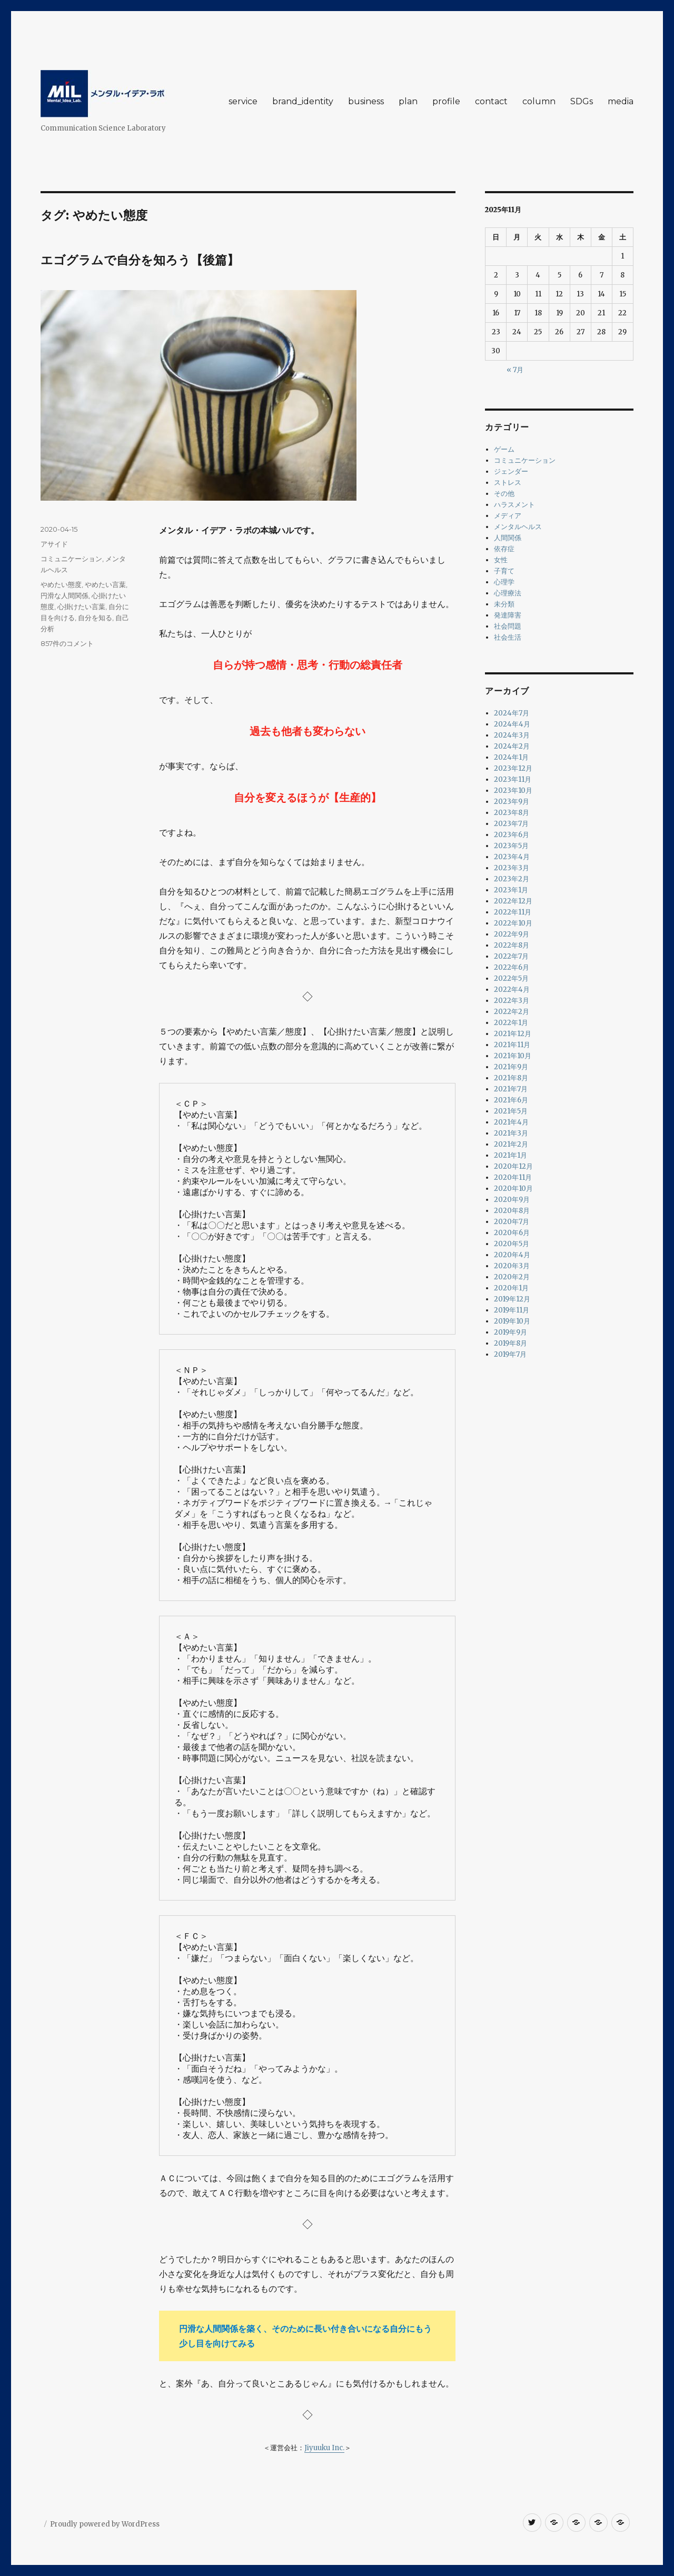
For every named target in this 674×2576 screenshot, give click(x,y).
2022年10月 (513, 923)
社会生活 (507, 637)
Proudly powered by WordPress (105, 2524)
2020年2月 (512, 1276)
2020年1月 (511, 1288)
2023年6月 (511, 834)
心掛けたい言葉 (81, 606)
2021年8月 (511, 1077)
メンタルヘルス (518, 526)
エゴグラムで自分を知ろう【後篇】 (140, 260)
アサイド (54, 544)
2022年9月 (511, 934)
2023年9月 (511, 801)
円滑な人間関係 (64, 595)
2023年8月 (511, 812)
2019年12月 (512, 1299)
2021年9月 (511, 1066)
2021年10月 (512, 1055)
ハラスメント (514, 504)
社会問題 (507, 626)
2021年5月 (511, 1111)
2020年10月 (513, 1188)
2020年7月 (511, 1221)
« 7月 (515, 369)
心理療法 (507, 593)
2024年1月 (511, 757)
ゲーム (504, 449)
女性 (501, 559)
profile (446, 101)
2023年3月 (511, 867)
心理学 (504, 582)
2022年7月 (511, 956)
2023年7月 (511, 823)
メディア (507, 515)
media (620, 101)
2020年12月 (513, 1166)
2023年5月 (511, 845)
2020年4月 (512, 1254)
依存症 (504, 548)
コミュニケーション (71, 558)
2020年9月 (512, 1199)
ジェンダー (511, 471)
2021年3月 (511, 1133)
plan (408, 101)
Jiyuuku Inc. (324, 2447)
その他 (504, 493)
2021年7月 (511, 1089)
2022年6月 (511, 967)
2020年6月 (512, 1232)
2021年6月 (511, 1100)
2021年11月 (512, 1044)
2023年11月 (512, 779)
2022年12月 (513, 901)
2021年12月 (512, 1033)
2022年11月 (512, 912)
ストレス (507, 482)
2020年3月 (512, 1265)
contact (491, 101)
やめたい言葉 (105, 584)
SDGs (581, 101)
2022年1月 (511, 1022)
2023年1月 (511, 890)
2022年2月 (511, 1011)
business (366, 101)
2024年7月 (511, 713)
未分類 (504, 604)
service (243, 101)
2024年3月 (512, 735)
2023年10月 (513, 790)
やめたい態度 (61, 584)
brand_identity (302, 101)
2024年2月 (512, 746)
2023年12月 (513, 768)
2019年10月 (512, 1321)
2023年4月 (512, 856)
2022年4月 (512, 989)
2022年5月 (511, 978)
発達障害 (507, 615)
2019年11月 (511, 1310)
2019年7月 (510, 1354)
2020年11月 (513, 1177)
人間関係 (507, 537)
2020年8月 (512, 1210)
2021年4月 (511, 1122)
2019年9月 (510, 1332)
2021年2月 (511, 1144)
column (539, 101)
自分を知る (95, 617)
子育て (504, 570)
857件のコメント (67, 643)
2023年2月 (511, 878)
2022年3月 (511, 1000)
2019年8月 (510, 1343)
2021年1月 (510, 1155)
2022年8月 (511, 945)
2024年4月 (512, 724)
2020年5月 (511, 1243)
